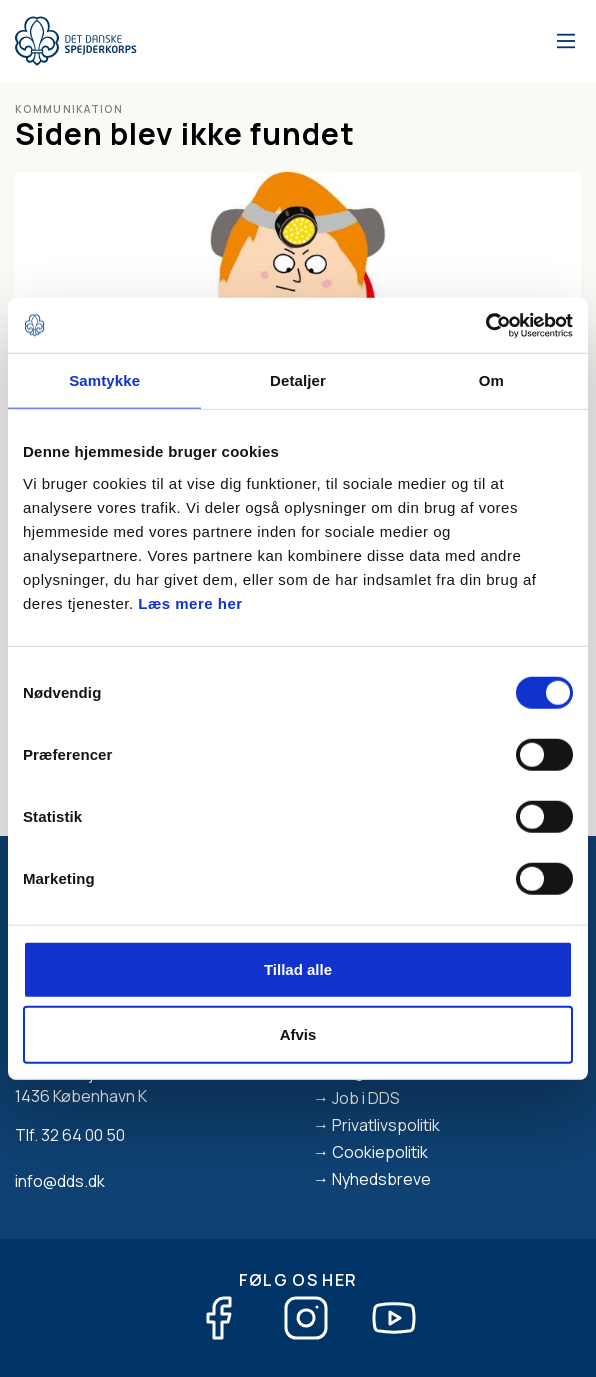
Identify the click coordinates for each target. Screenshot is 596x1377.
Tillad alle (298, 968)
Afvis (298, 1034)
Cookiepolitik (380, 1152)
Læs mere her (190, 602)
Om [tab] (491, 380)
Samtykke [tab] (104, 380)
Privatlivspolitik (386, 1125)
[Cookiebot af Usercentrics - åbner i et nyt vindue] (485, 325)
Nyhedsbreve (381, 1179)
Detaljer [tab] (298, 380)
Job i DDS (366, 1098)
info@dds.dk (60, 1181)
